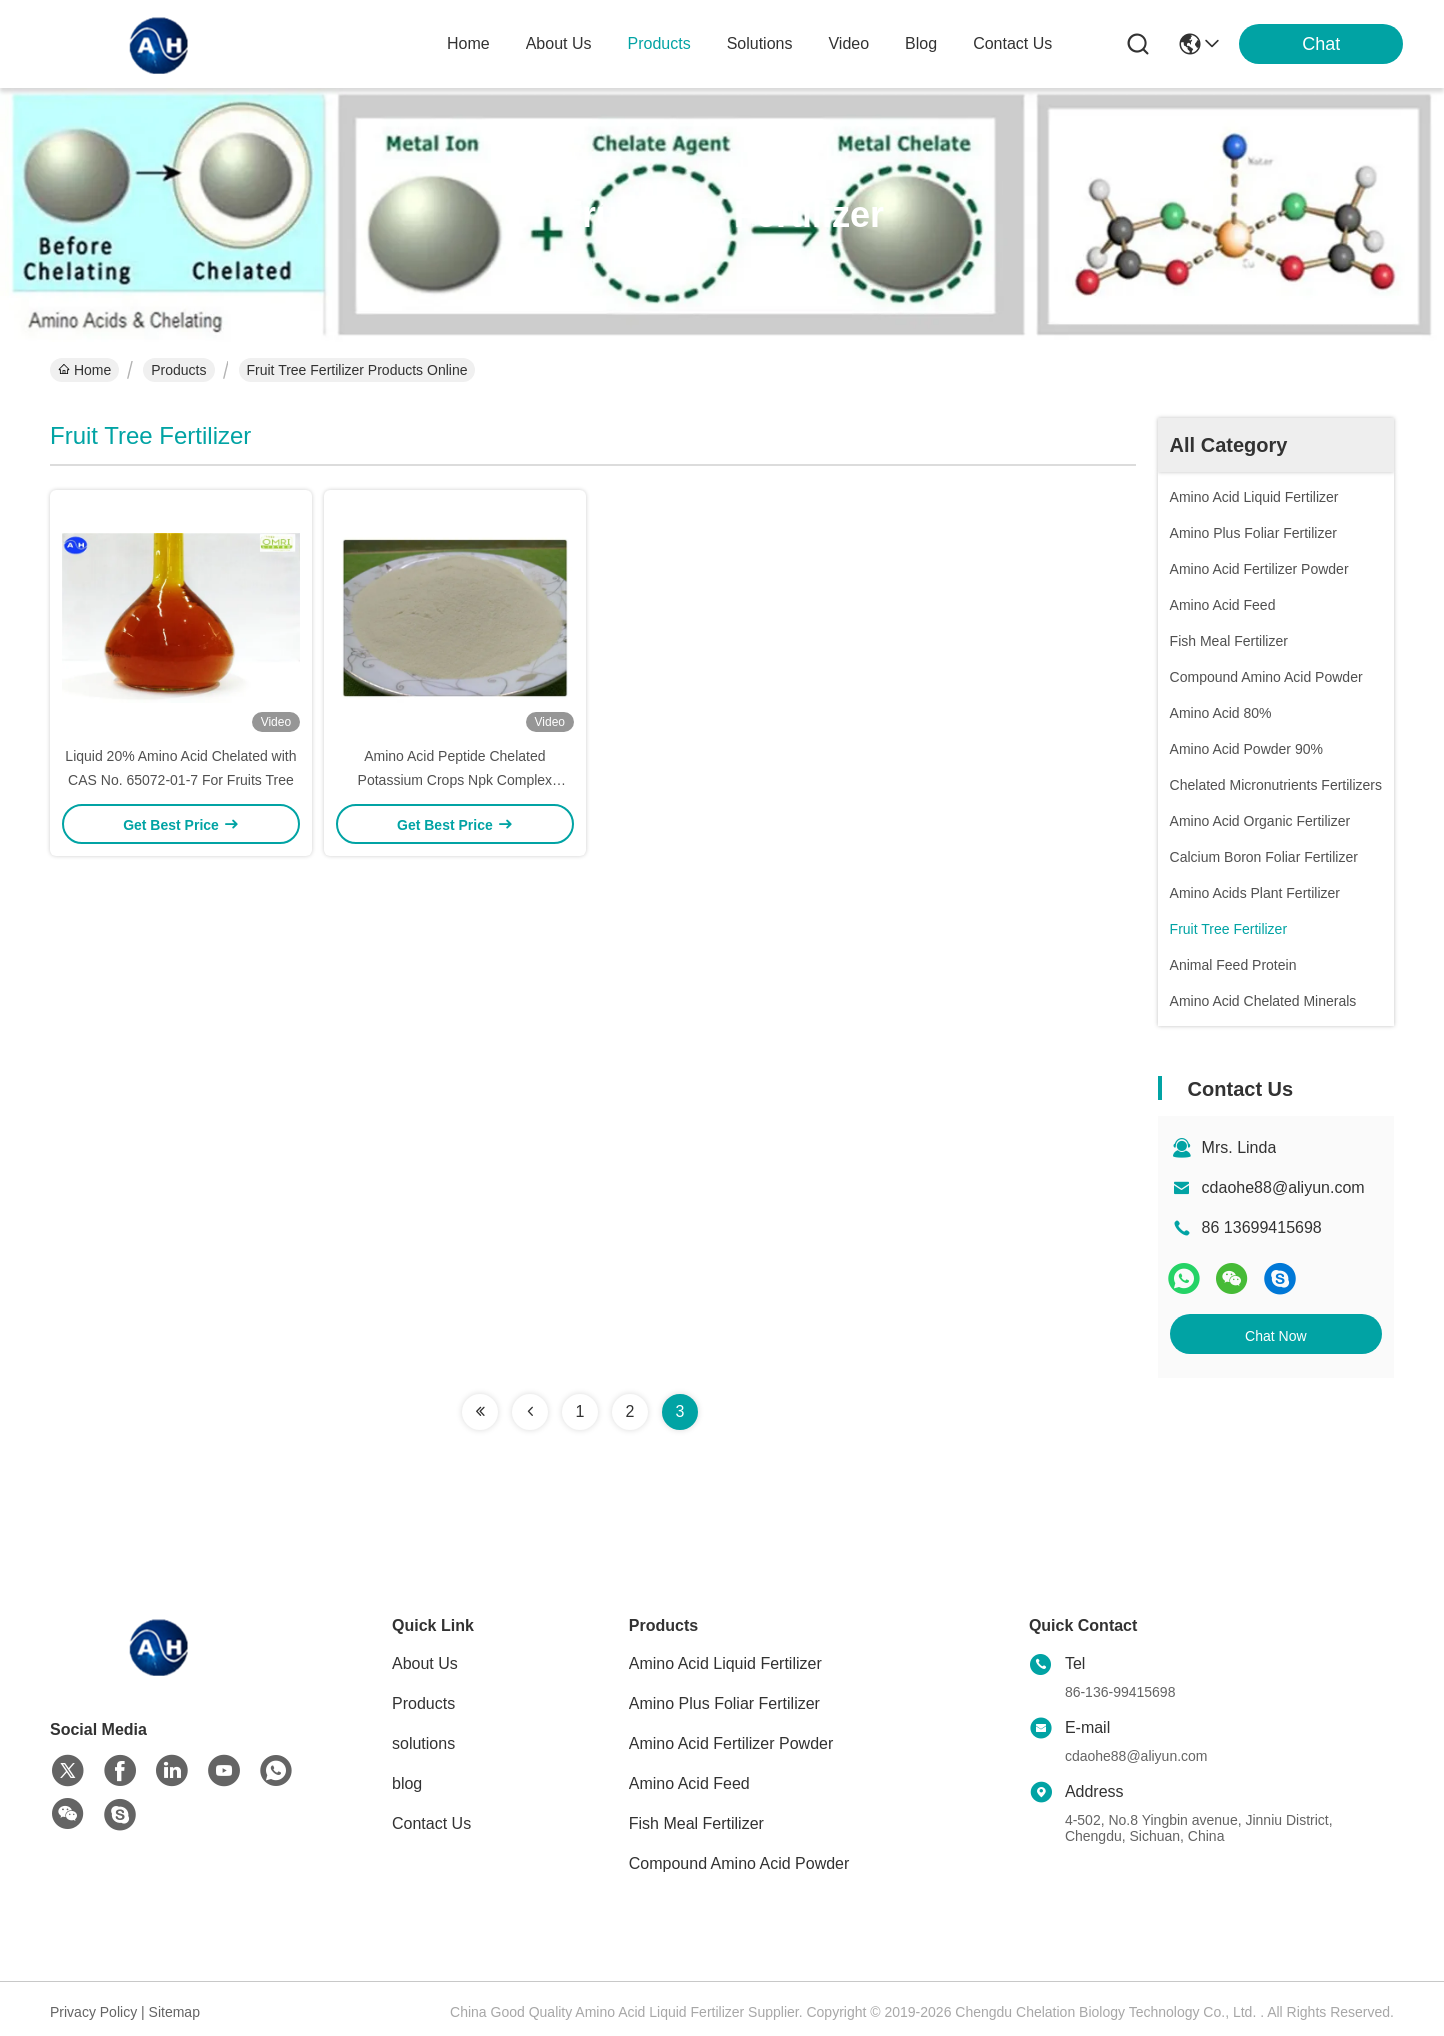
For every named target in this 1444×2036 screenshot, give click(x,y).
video (848, 43)
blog (921, 43)
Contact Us (431, 1823)
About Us (425, 1663)
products (659, 43)
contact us (1012, 43)
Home (468, 43)
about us (559, 43)
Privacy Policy (93, 2012)
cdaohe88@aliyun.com (1283, 1187)
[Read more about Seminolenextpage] (480, 1412)
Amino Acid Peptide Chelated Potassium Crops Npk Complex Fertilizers (455, 780)
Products (178, 370)
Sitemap (174, 2012)
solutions (760, 43)
